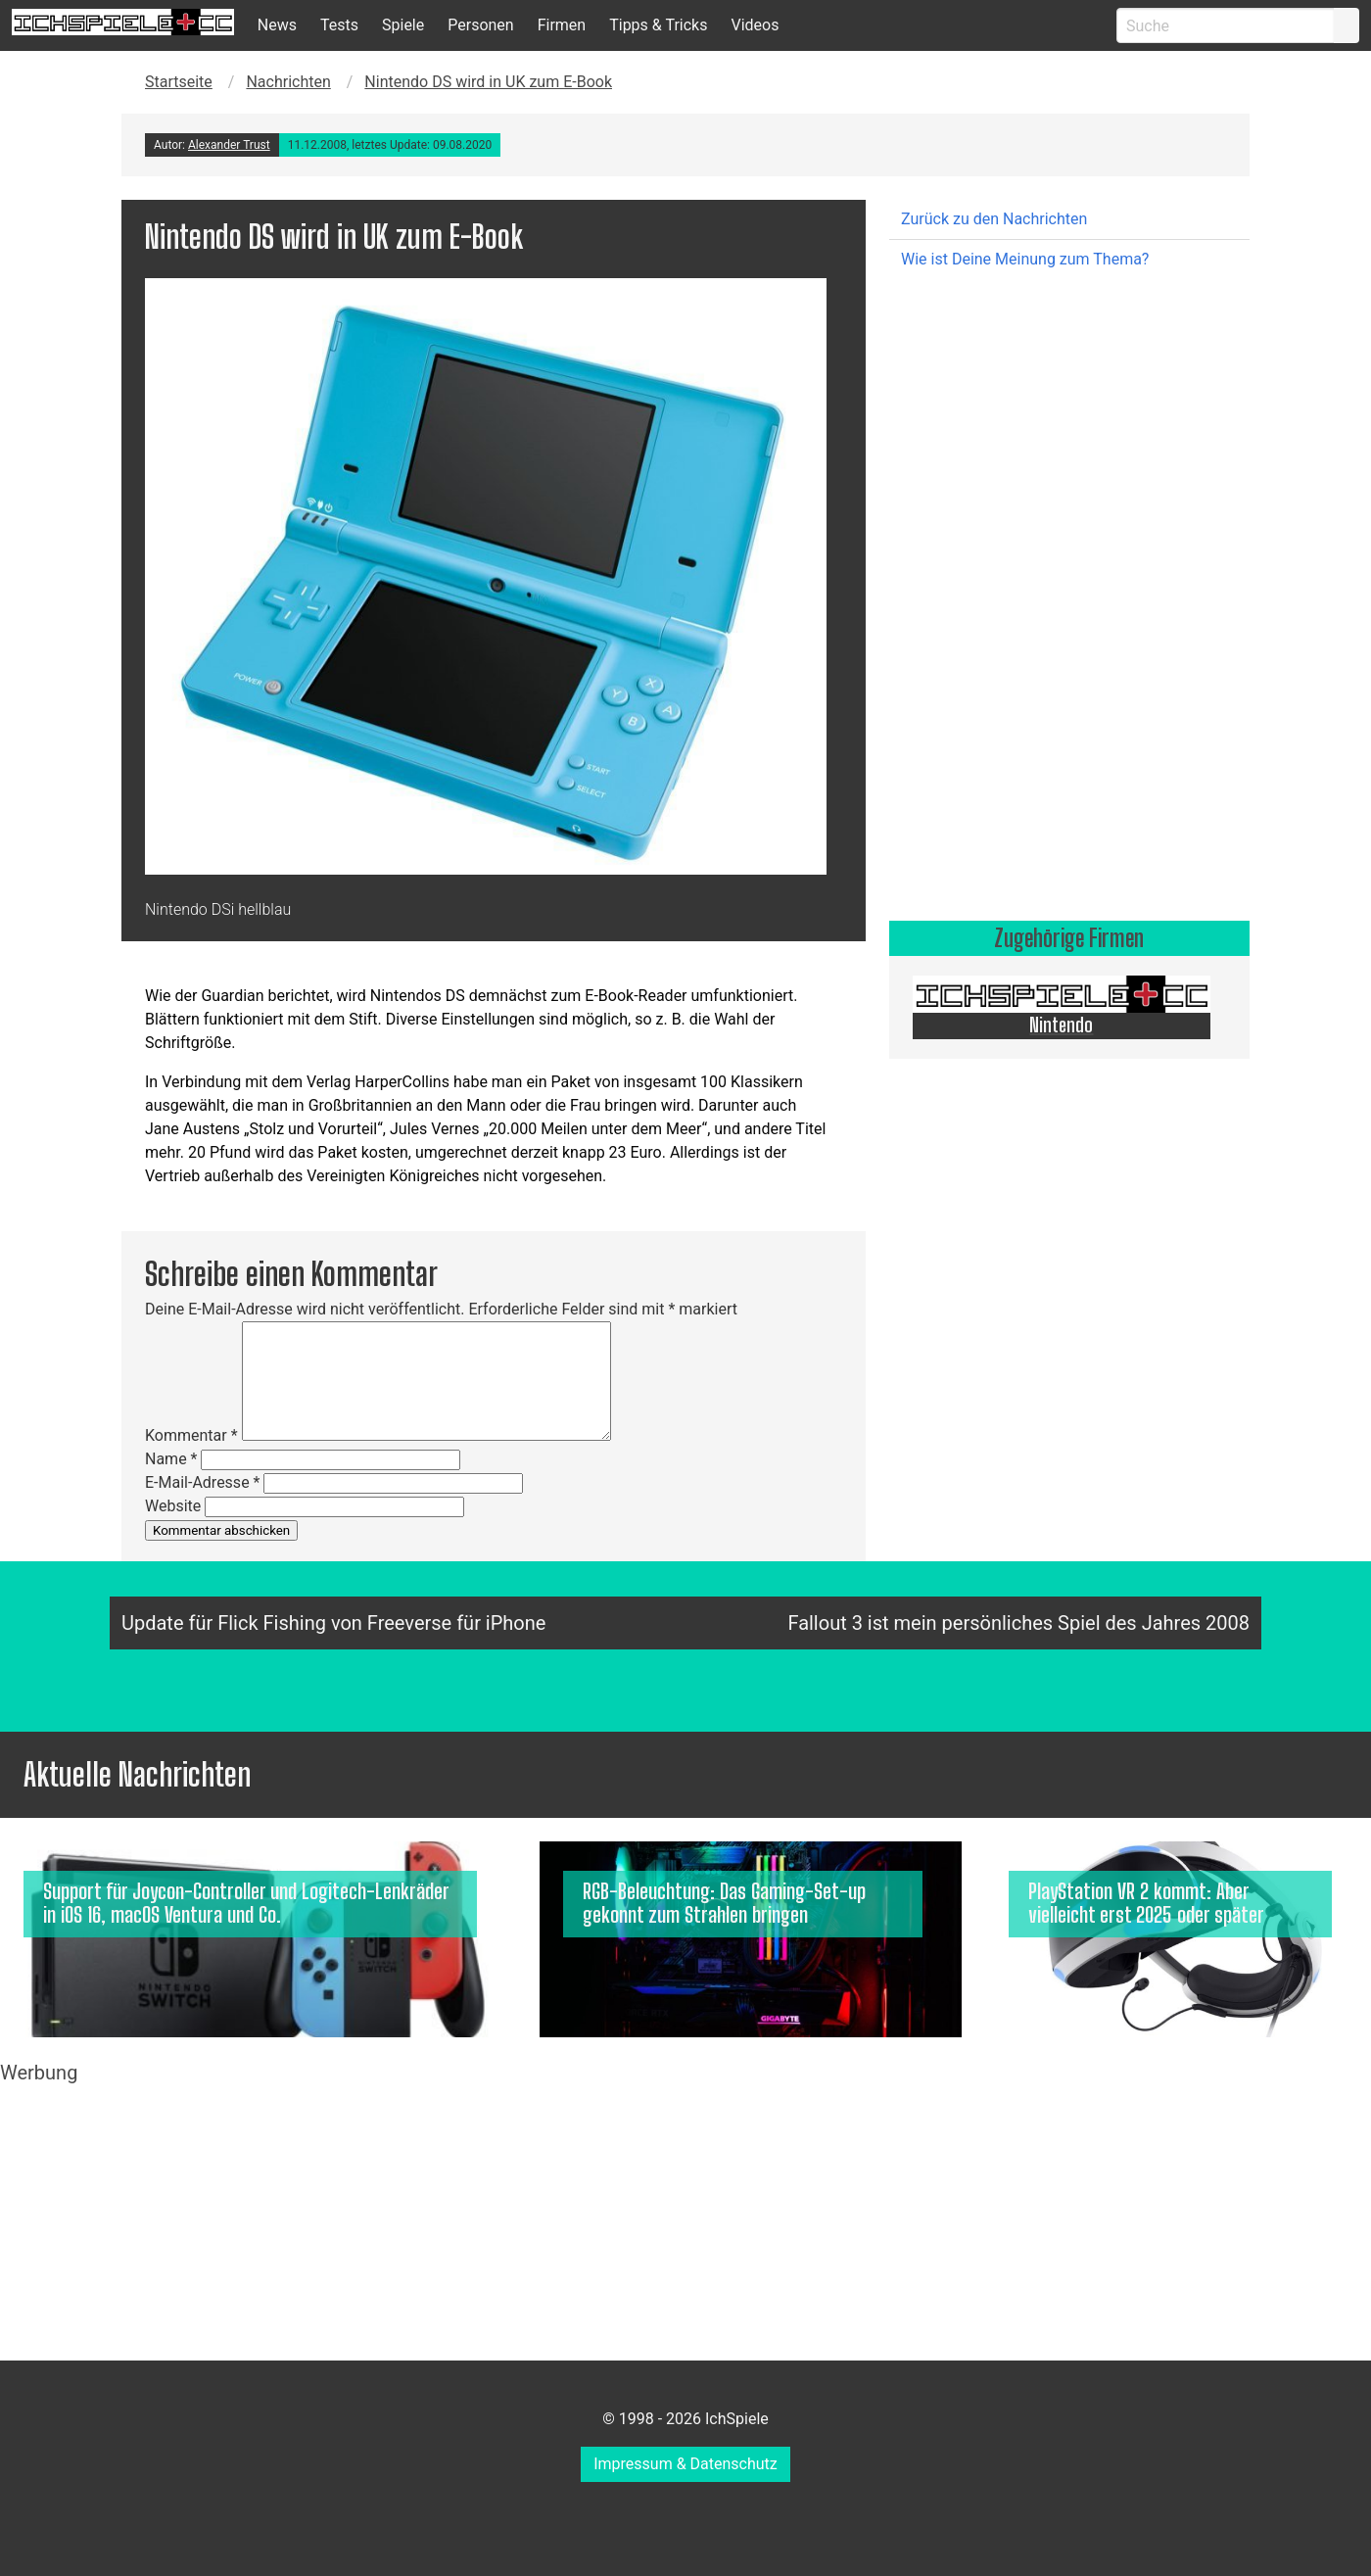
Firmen (562, 25)
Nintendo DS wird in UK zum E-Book (488, 81)
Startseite (179, 81)
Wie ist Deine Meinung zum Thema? (1025, 259)
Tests (339, 25)
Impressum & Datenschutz (685, 2464)
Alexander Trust (229, 145)
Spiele (403, 25)
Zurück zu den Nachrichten (994, 219)
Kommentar (191, 1435)
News (277, 25)
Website (173, 1506)
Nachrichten (288, 81)
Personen (480, 25)
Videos (755, 25)
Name (171, 1459)
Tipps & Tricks (658, 25)
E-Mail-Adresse (202, 1482)
